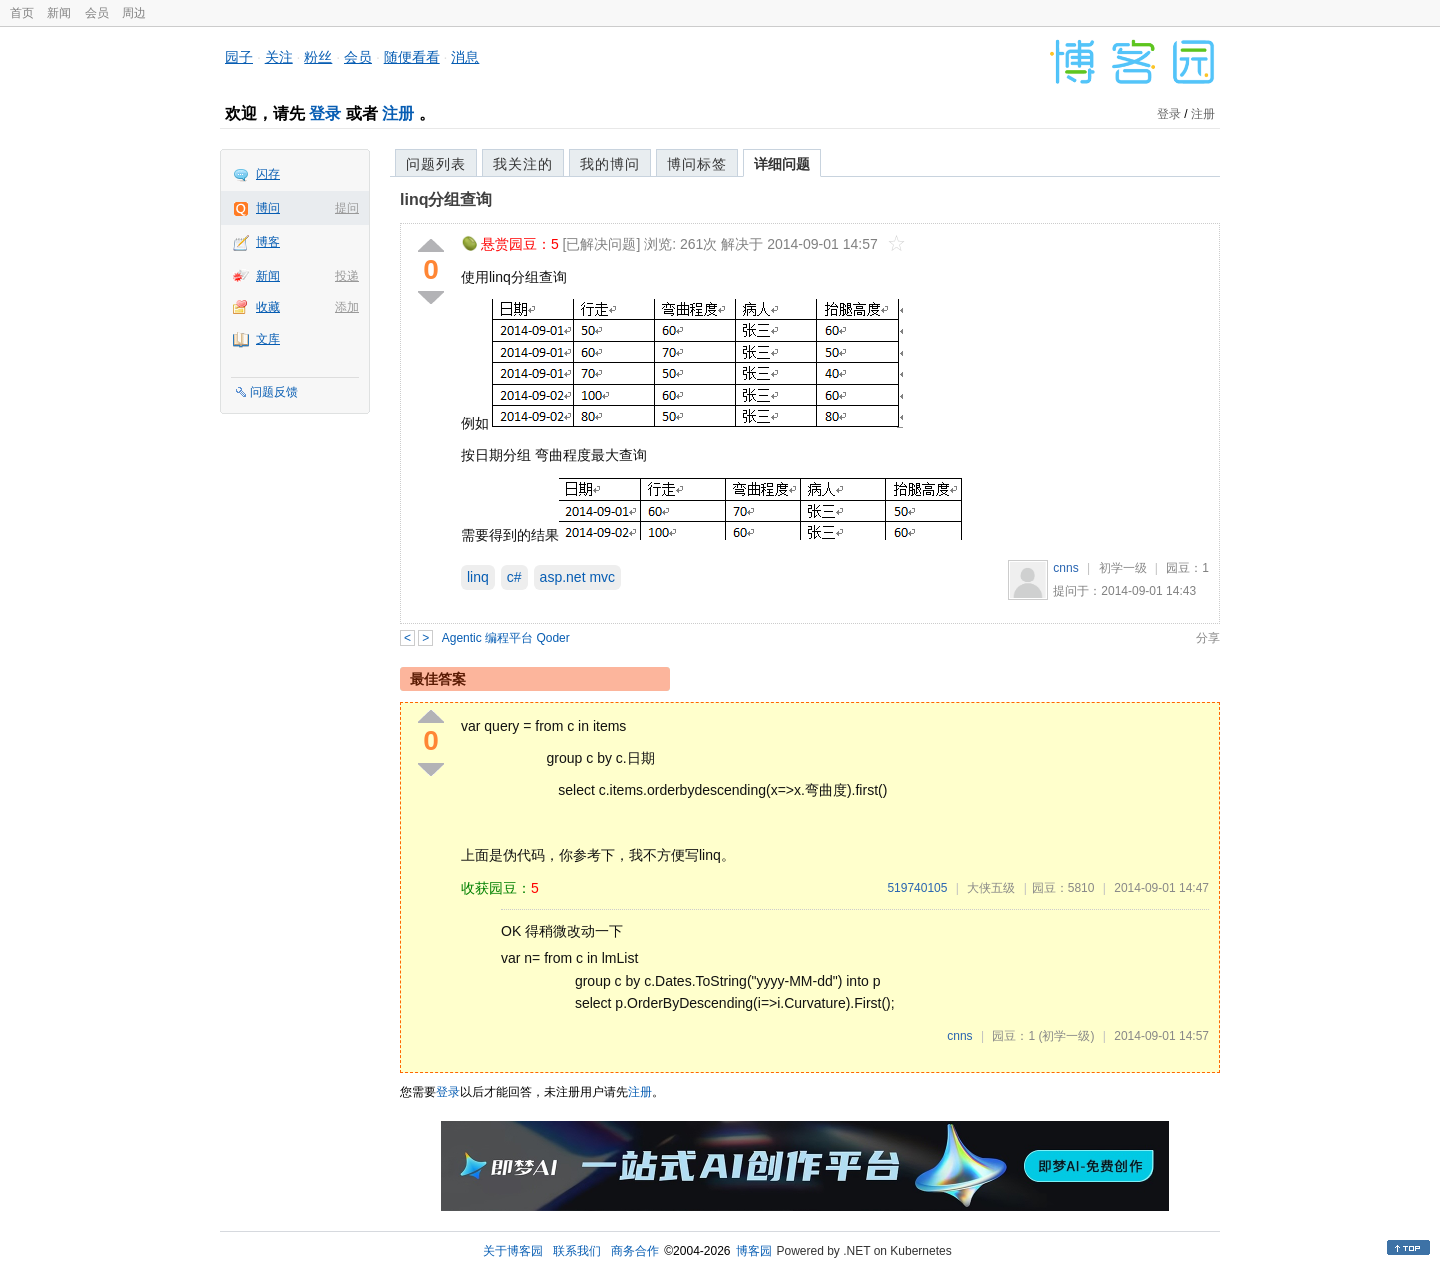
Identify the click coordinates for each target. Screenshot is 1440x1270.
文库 (268, 339)
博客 (268, 242)
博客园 (754, 1251)
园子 (239, 57)
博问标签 (697, 164)
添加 (347, 307)
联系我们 (577, 1251)
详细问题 (782, 164)
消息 (465, 57)
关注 (279, 57)
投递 (347, 276)
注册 (398, 113)
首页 (22, 13)
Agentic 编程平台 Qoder (506, 638)
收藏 (268, 307)
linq (478, 577)
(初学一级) (1066, 1036)
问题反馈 (274, 392)
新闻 (59, 13)
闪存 (268, 174)
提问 (347, 208)
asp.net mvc (577, 577)
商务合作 (635, 1251)
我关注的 (523, 164)
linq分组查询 (446, 199)
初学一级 (1123, 568)
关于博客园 (513, 1251)
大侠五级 (991, 888)
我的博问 (610, 164)
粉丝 (318, 57)
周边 (134, 13)
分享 (1208, 638)
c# (514, 577)
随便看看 (412, 57)
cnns (1065, 568)
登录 (325, 113)
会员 (97, 13)
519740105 (917, 888)
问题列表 (436, 164)
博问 (268, 208)
